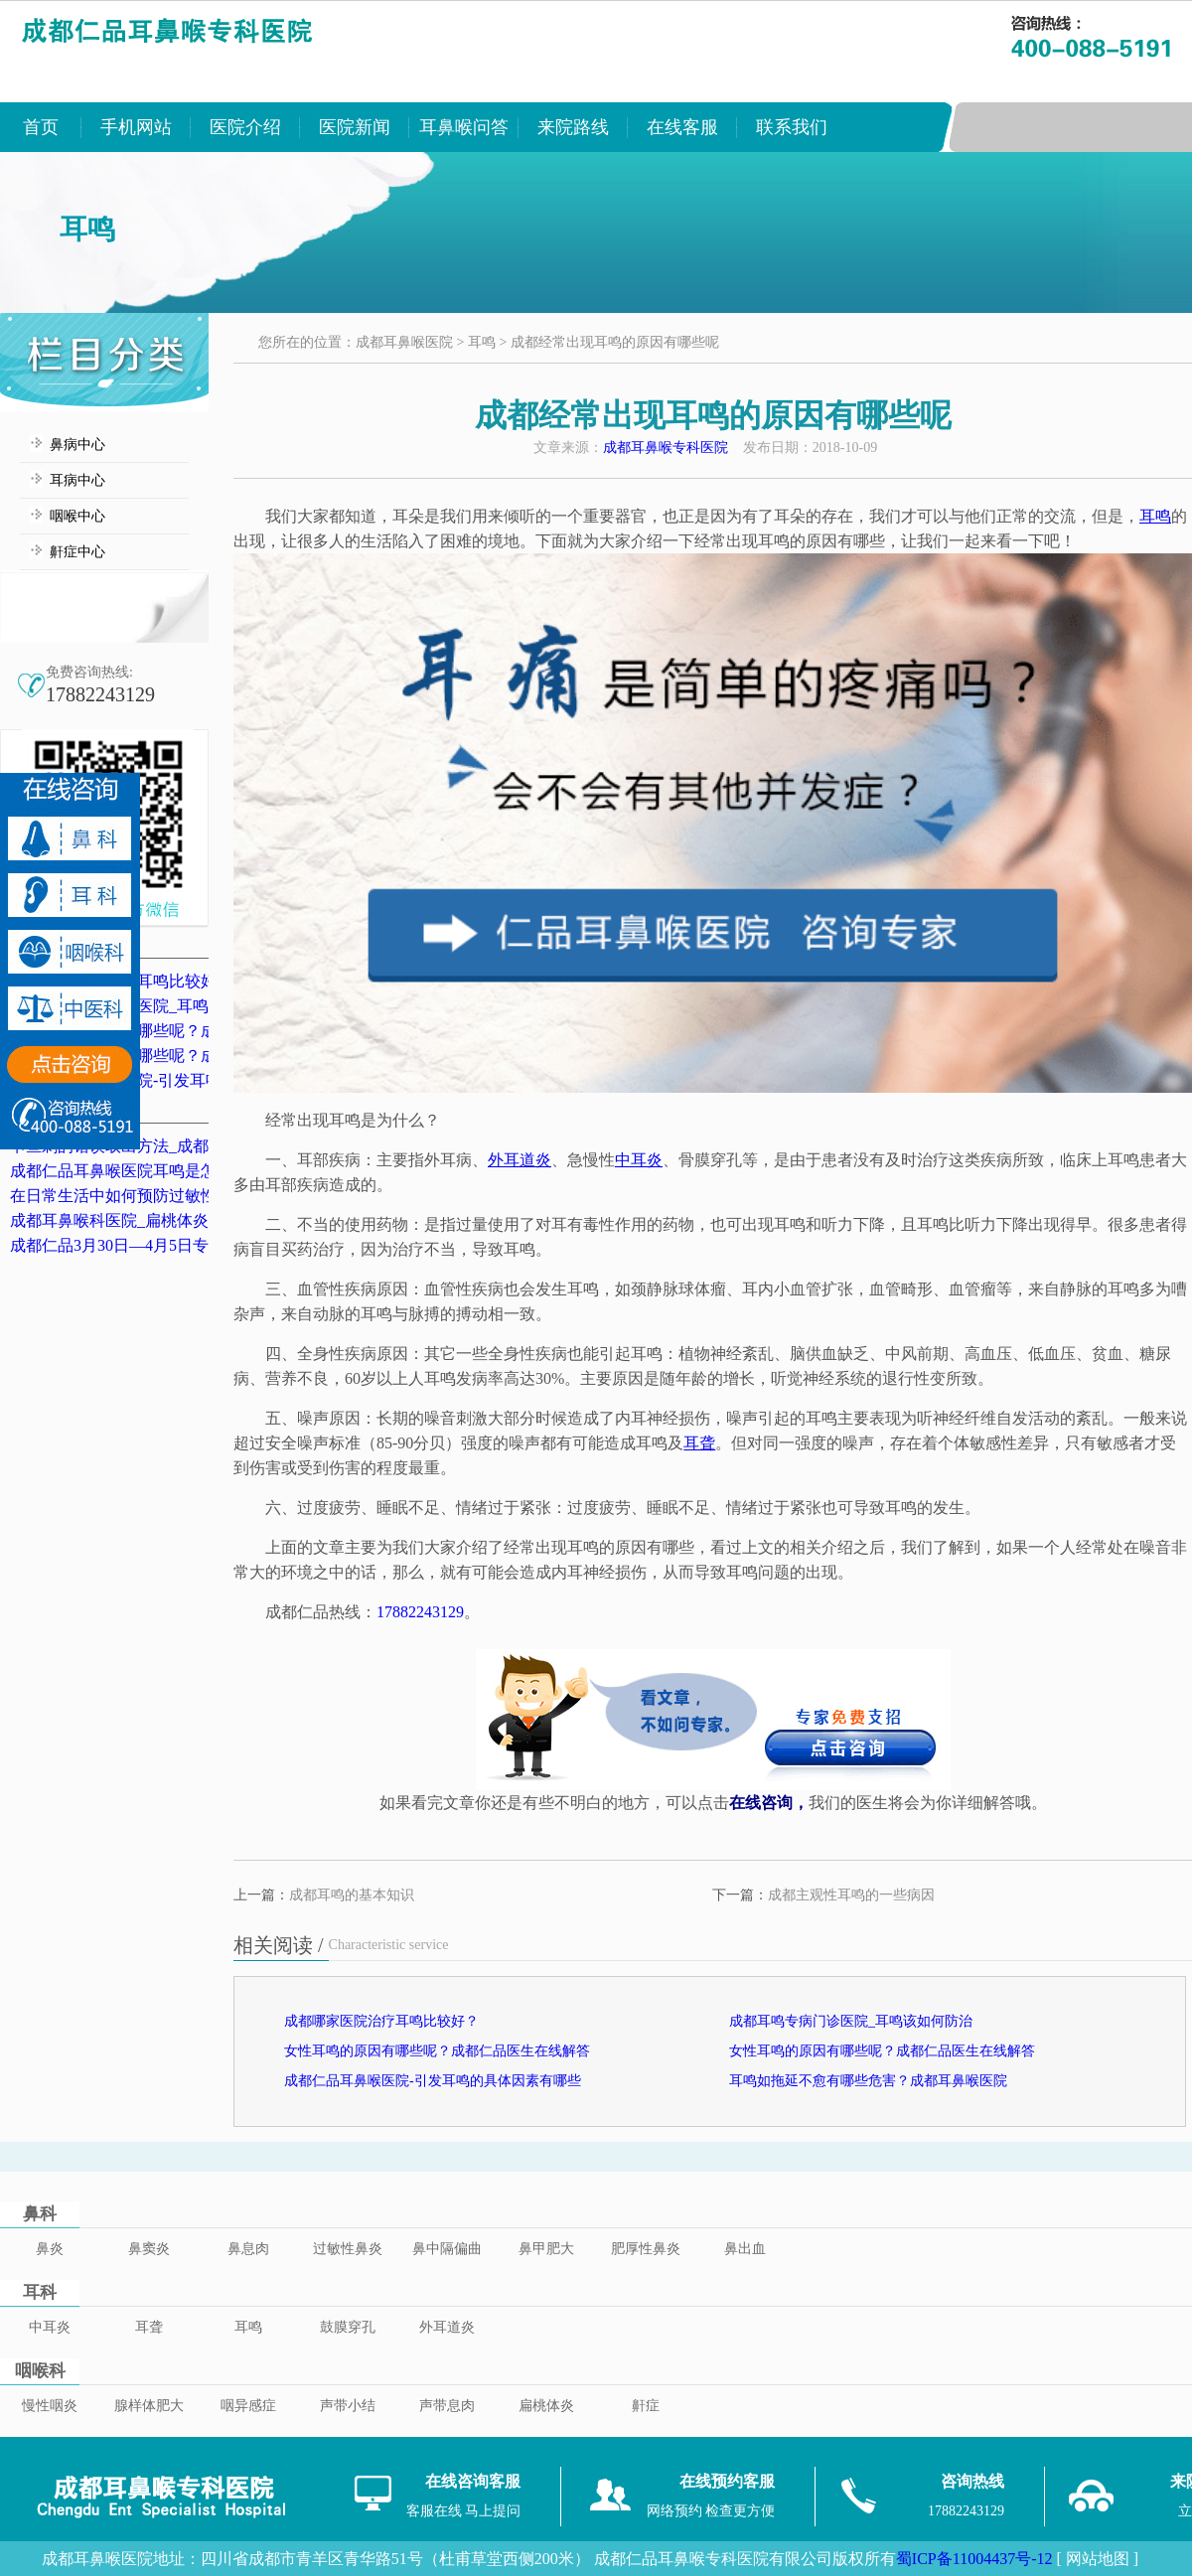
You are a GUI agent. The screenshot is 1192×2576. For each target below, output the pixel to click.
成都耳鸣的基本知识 (351, 1895)
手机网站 (136, 127)
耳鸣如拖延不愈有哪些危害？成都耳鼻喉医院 (868, 2080)
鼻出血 (745, 2248)
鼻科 (40, 2213)
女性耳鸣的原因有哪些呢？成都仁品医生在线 (169, 1030)
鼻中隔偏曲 (447, 2248)
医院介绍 (245, 127)
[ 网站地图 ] (1097, 2558)
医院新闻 (354, 127)
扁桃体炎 (546, 2405)
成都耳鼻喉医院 (404, 342)
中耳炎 (50, 2327)
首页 (41, 127)
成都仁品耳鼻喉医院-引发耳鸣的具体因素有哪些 (432, 2080)
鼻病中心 (77, 444)
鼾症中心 (77, 551)
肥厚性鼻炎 (645, 2248)
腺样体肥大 (149, 2405)
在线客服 (682, 127)
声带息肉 (447, 2405)
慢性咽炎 (49, 2405)
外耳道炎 (447, 2327)
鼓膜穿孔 (347, 2327)
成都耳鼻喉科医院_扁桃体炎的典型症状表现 (165, 1220)
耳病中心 (77, 480)
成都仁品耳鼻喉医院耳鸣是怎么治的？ (145, 1170)
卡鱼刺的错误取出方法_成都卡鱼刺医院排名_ (169, 1145)
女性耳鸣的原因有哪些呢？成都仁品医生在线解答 (437, 2051)
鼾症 (646, 2405)
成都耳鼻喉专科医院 (665, 447)
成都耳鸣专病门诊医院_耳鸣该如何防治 (149, 1005)
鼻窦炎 (149, 2248)
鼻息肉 (248, 2248)
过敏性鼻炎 (347, 2248)
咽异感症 (248, 2405)
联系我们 (791, 127)
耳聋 (149, 2327)
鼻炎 (50, 2248)
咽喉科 (40, 2370)
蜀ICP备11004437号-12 (974, 2558)
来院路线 (573, 127)
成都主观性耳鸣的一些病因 (851, 1895)
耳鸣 (482, 342)
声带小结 (347, 2405)
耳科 (40, 2292)
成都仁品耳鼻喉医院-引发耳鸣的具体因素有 (163, 1080)
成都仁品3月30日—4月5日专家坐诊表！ (149, 1245)
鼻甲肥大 (546, 2248)
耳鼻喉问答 (464, 127)
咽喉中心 (77, 516)
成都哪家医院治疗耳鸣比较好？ (381, 2021)
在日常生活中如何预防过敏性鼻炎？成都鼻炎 (169, 1195)
